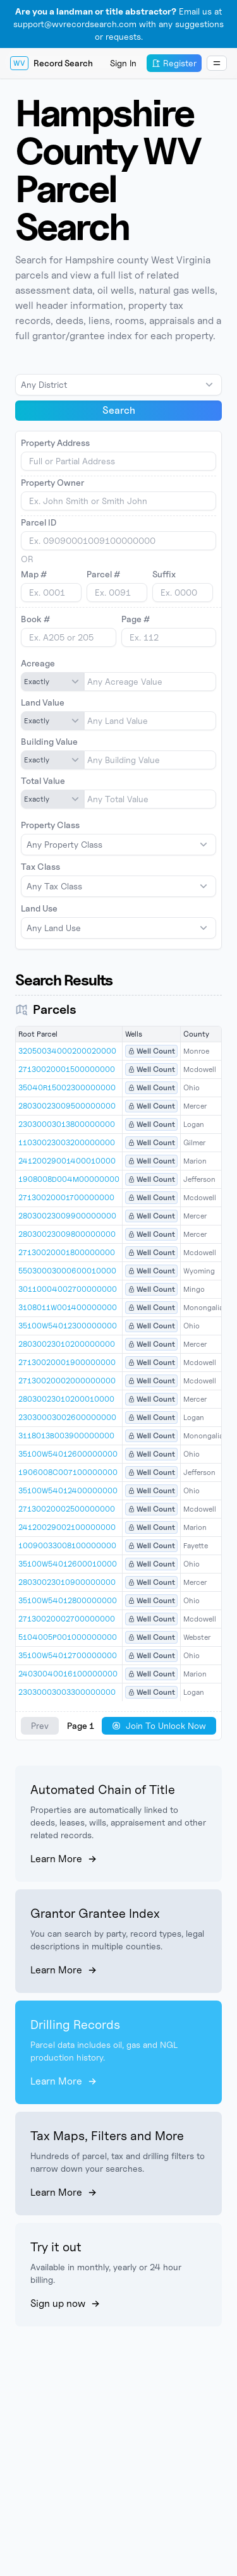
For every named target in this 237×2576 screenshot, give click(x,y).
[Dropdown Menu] (217, 63)
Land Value (42, 702)
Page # (135, 618)
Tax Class (40, 866)
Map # (34, 574)
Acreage (38, 663)
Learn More (63, 1859)
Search (118, 410)
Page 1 (80, 1725)
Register (174, 62)
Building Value (49, 741)
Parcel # (103, 574)
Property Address (55, 442)
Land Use (39, 908)
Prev (40, 1725)
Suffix (164, 574)
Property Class (50, 824)
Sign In (123, 62)
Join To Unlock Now (159, 1725)
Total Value (43, 780)
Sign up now (65, 2303)
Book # (35, 618)
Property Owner (52, 482)
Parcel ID (38, 522)
